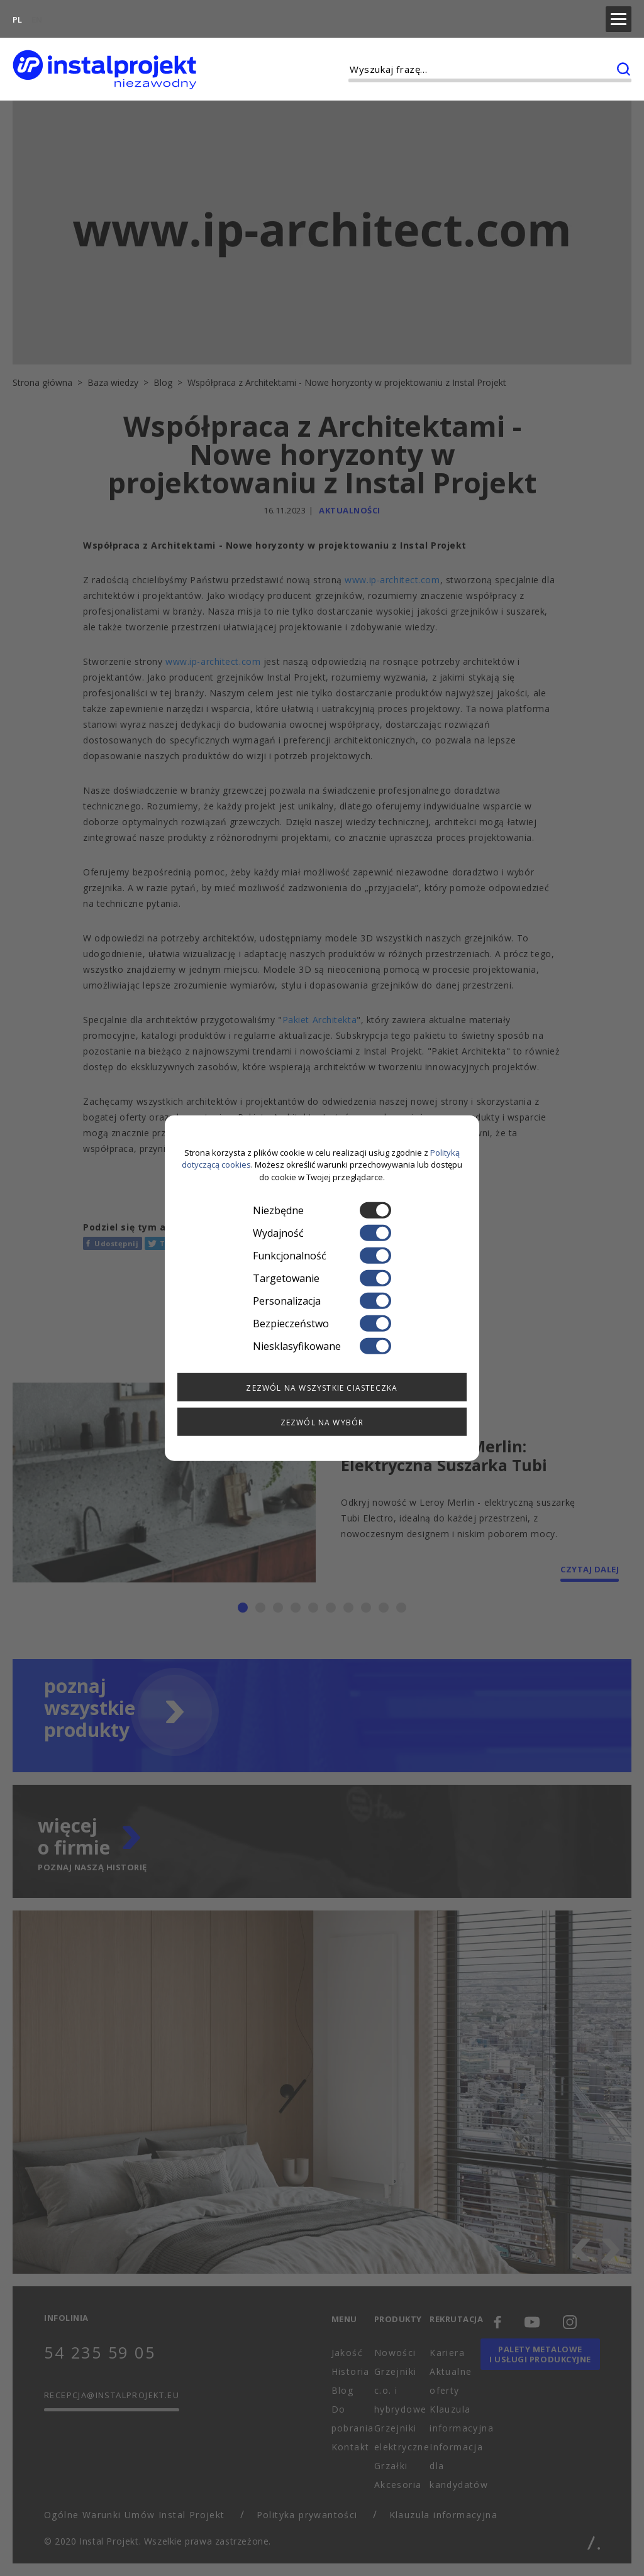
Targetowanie (322, 1278)
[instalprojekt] (104, 63)
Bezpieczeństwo (322, 1323)
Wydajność (322, 1233)
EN (36, 16)
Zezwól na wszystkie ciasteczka (321, 1388)
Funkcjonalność (322, 1255)
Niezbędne (322, 1210)
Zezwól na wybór (322, 1422)
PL (17, 16)
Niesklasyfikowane (322, 1346)
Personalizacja (322, 1301)
